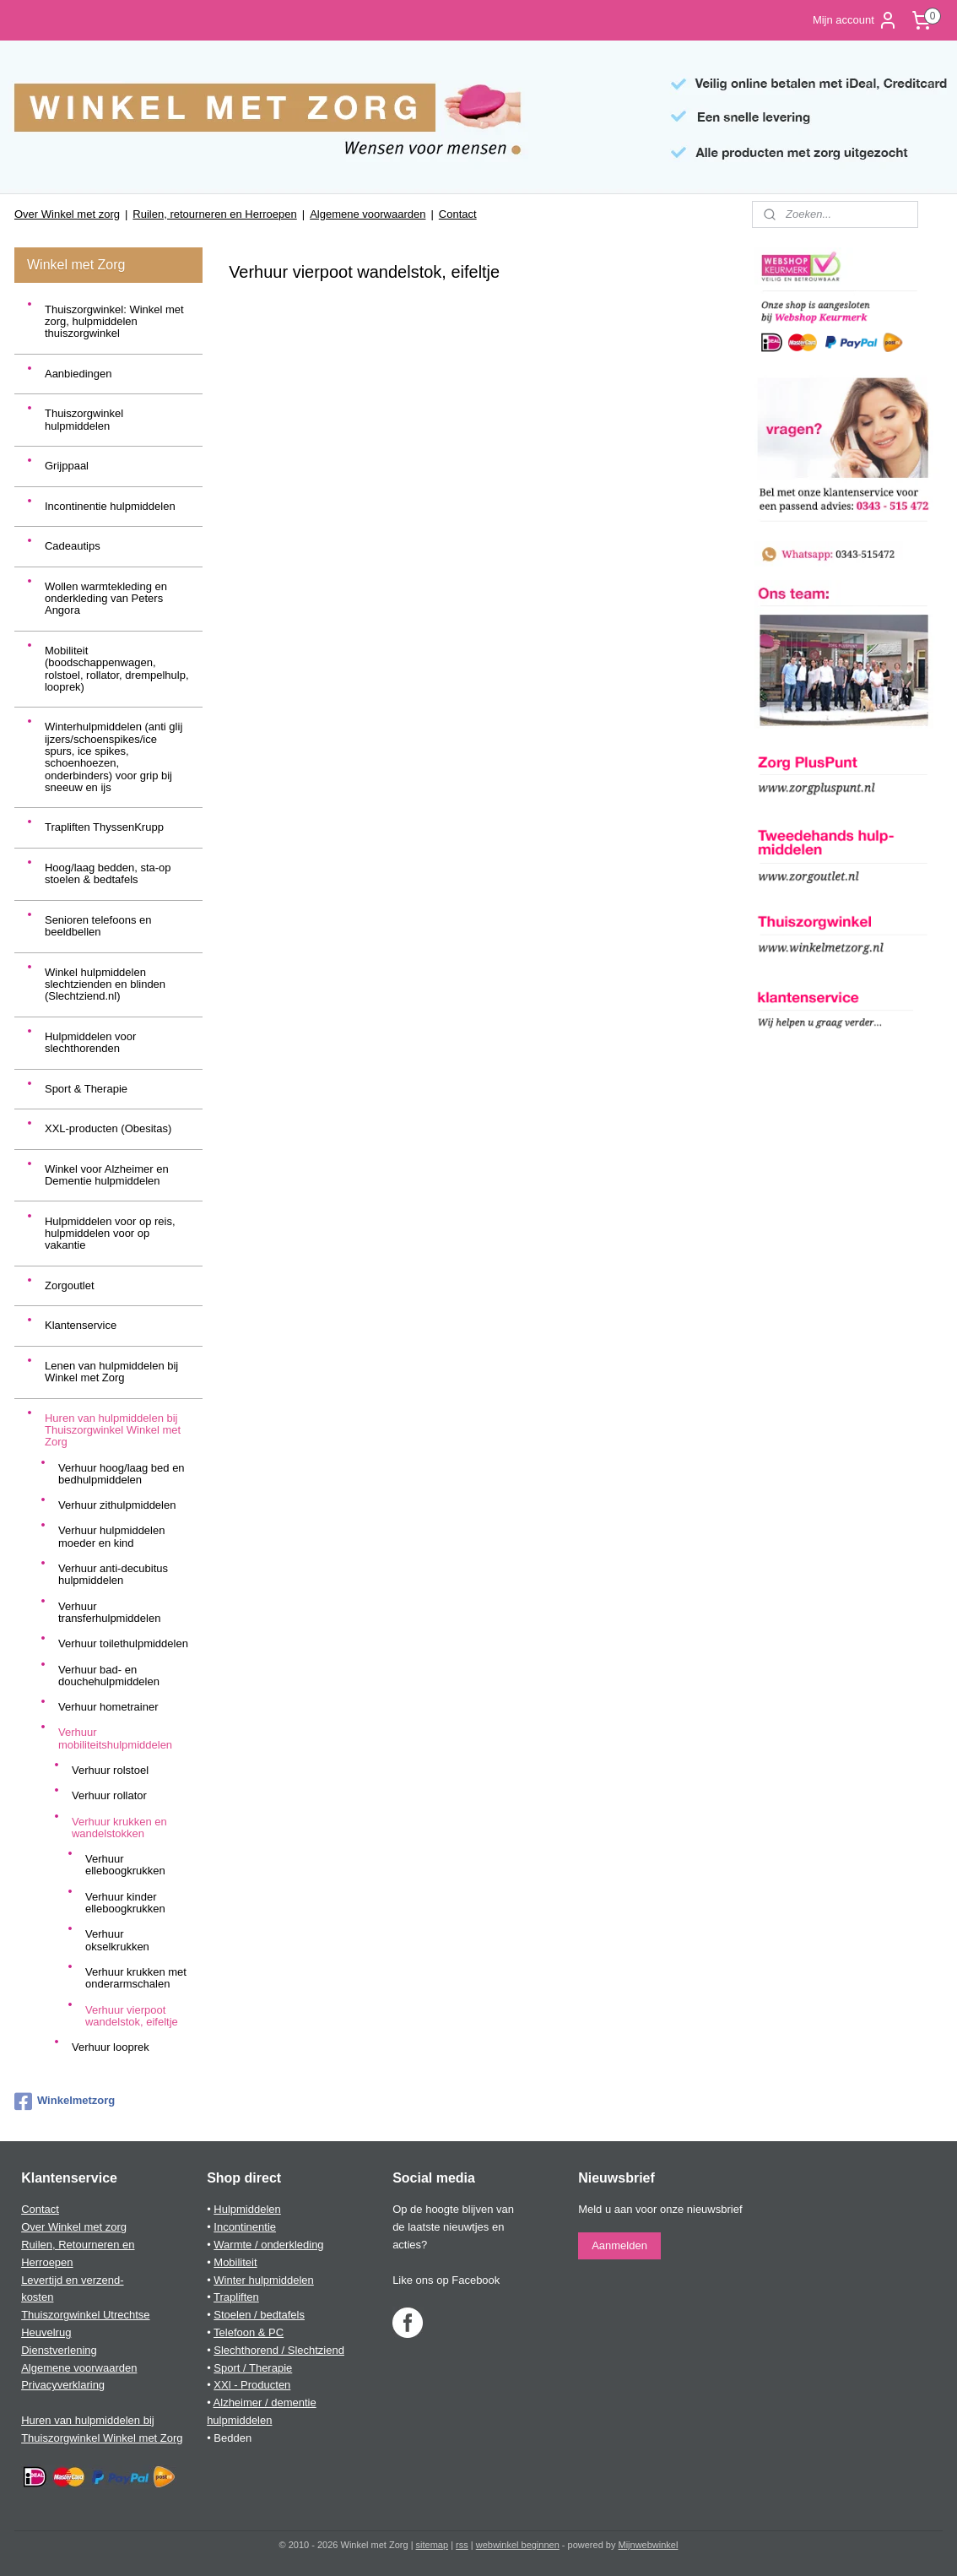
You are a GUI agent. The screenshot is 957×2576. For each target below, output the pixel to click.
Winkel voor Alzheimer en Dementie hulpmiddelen (107, 1175)
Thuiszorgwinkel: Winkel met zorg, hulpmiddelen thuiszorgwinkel (114, 321)
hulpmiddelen (239, 2420)
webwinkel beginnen (518, 2545)
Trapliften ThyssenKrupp (104, 827)
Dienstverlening (59, 2350)
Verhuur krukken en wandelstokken (119, 1827)
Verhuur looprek (110, 2047)
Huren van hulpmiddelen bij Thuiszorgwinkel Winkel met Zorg (113, 1430)
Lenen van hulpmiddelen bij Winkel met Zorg (111, 1371)
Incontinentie (245, 2227)
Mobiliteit (235, 2262)
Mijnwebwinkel (649, 2545)
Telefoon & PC (249, 2332)
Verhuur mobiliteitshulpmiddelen (115, 1738)
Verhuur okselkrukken (117, 1940)
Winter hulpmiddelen (264, 2280)
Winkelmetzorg (64, 2101)
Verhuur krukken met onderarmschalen (136, 1978)
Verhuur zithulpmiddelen (117, 1505)
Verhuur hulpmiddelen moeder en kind (111, 1536)
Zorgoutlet (70, 1285)
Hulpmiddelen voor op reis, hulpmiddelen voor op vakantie (110, 1233)
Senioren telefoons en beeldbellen (98, 926)
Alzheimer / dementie (265, 2402)
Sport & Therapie (86, 1088)
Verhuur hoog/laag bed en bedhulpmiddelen (121, 1474)
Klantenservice (80, 1325)
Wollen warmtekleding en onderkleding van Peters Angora (106, 598)
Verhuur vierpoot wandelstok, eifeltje (131, 2016)
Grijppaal (67, 465)
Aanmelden (619, 2245)
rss (462, 2545)
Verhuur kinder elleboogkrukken (125, 1902)
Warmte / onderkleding (268, 2244)
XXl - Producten (252, 2384)
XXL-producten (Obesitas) (108, 1128)
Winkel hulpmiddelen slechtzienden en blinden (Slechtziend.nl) (105, 984)
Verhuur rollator (109, 1795)
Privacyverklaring (63, 2384)
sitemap (432, 2545)
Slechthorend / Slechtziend (279, 2350)
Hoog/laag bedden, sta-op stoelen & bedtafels (108, 873)
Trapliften (236, 2297)
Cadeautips (72, 546)
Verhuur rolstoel (110, 1770)
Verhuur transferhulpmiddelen (109, 1612)
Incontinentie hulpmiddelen (110, 506)
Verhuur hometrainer (108, 1706)
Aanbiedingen (78, 373)
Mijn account (855, 20)
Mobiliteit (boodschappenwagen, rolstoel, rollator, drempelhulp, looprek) (117, 668)
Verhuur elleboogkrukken (125, 1864)
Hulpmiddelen (247, 2209)
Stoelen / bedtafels (259, 2314)
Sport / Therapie (253, 2368)
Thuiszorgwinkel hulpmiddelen (84, 419)
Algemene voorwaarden (367, 214)
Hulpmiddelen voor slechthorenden (90, 1042)
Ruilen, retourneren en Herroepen (214, 214)
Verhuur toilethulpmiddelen (123, 1643)
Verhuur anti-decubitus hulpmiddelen (113, 1574)
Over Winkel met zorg (67, 214)
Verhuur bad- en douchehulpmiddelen (109, 1675)
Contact (458, 214)
